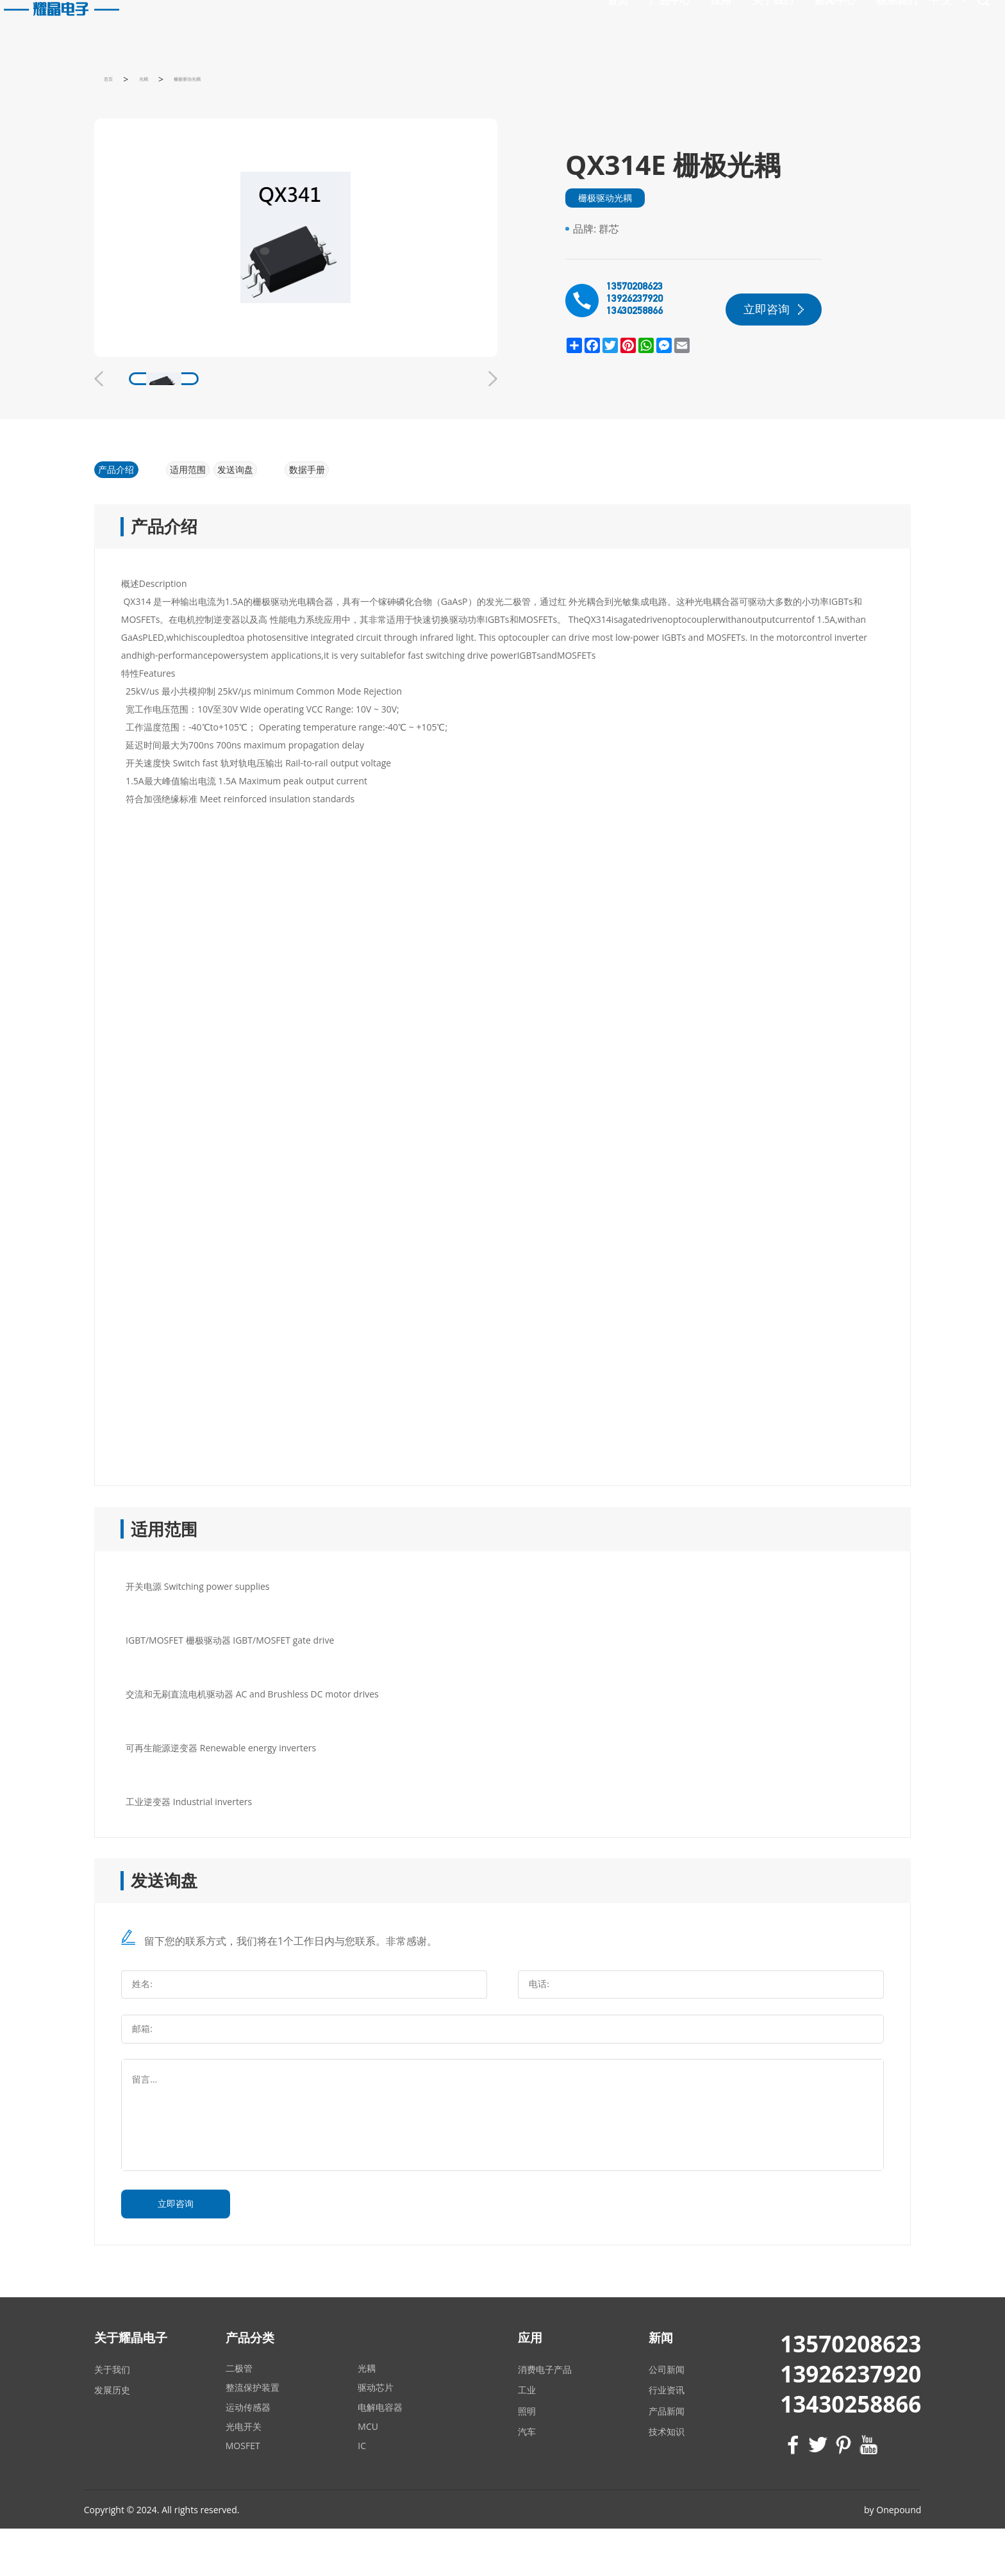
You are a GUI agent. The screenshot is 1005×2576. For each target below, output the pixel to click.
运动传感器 (248, 2454)
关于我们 (658, 23)
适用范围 (202, 512)
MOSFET (243, 2492)
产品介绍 (126, 512)
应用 (606, 23)
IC (362, 2492)
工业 (527, 2437)
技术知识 (667, 2478)
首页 (503, 23)
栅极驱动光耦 (605, 219)
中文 (841, 25)
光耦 (367, 2415)
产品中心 (555, 23)
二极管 (239, 2415)
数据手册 (355, 512)
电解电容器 (380, 2454)
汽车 (527, 2478)
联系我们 (781, 23)
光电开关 (244, 2473)
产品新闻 (667, 2458)
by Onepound (892, 2556)
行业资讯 (667, 2437)
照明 (527, 2458)
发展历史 (112, 2437)
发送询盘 (279, 512)
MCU (368, 2473)
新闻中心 (720, 23)
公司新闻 (667, 2416)
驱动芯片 (376, 2435)
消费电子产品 (545, 2416)
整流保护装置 (252, 2435)
